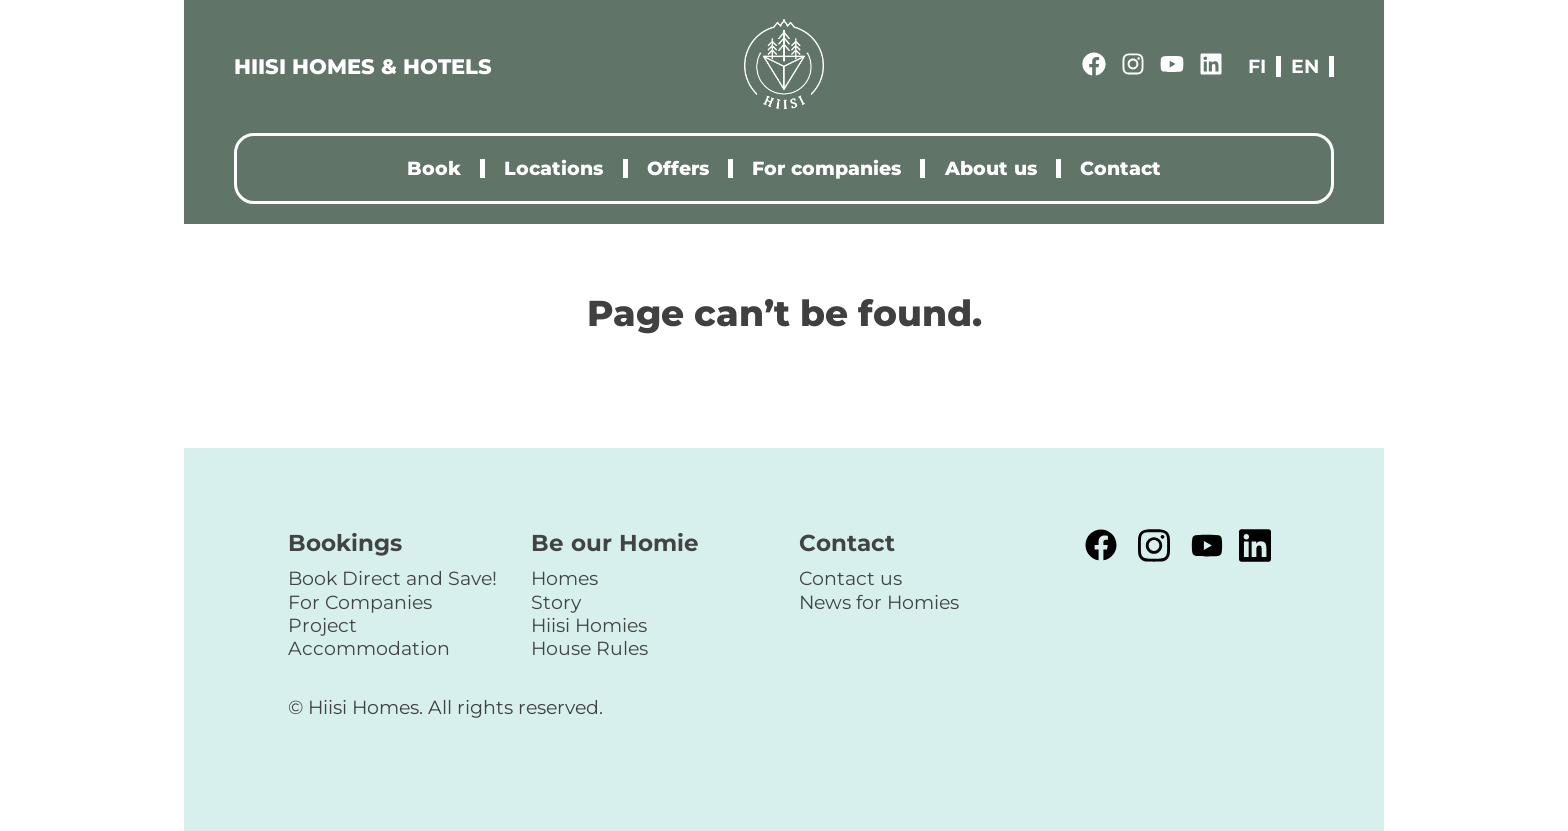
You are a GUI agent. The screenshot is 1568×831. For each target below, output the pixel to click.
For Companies (360, 602)
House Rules (589, 648)
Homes (564, 578)
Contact (1120, 168)
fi (1257, 66)
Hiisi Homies (589, 625)
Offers (678, 168)
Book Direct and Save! (392, 578)
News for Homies (879, 602)
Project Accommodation (369, 636)
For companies (826, 168)
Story (556, 602)
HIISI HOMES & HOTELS (363, 66)
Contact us (850, 578)
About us (991, 168)
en (1305, 66)
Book (434, 168)
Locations (553, 168)
